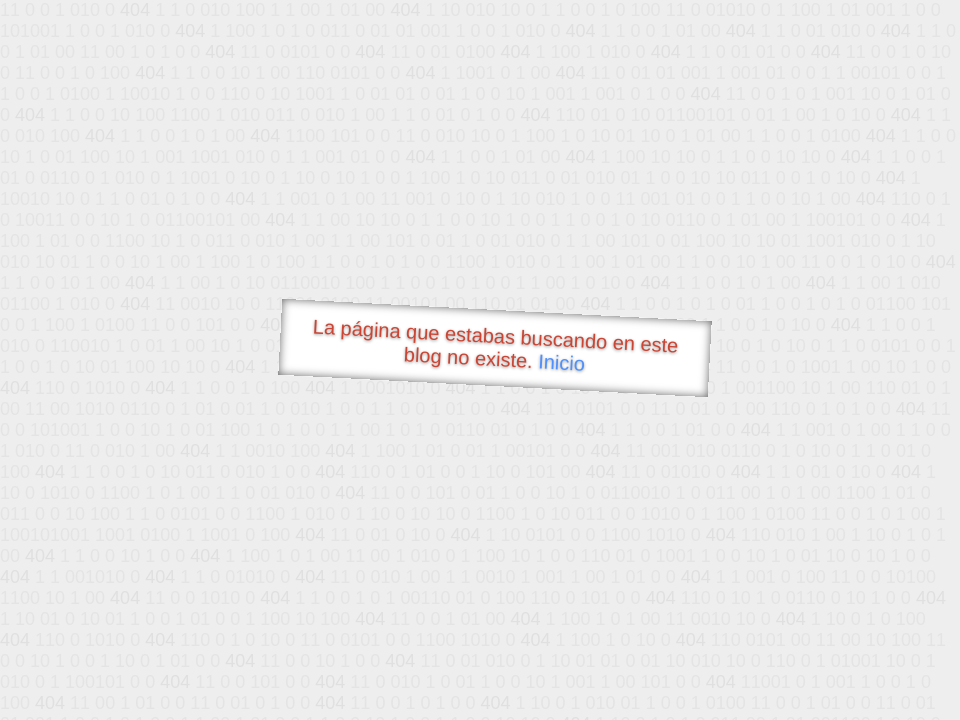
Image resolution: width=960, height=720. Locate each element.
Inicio (562, 362)
